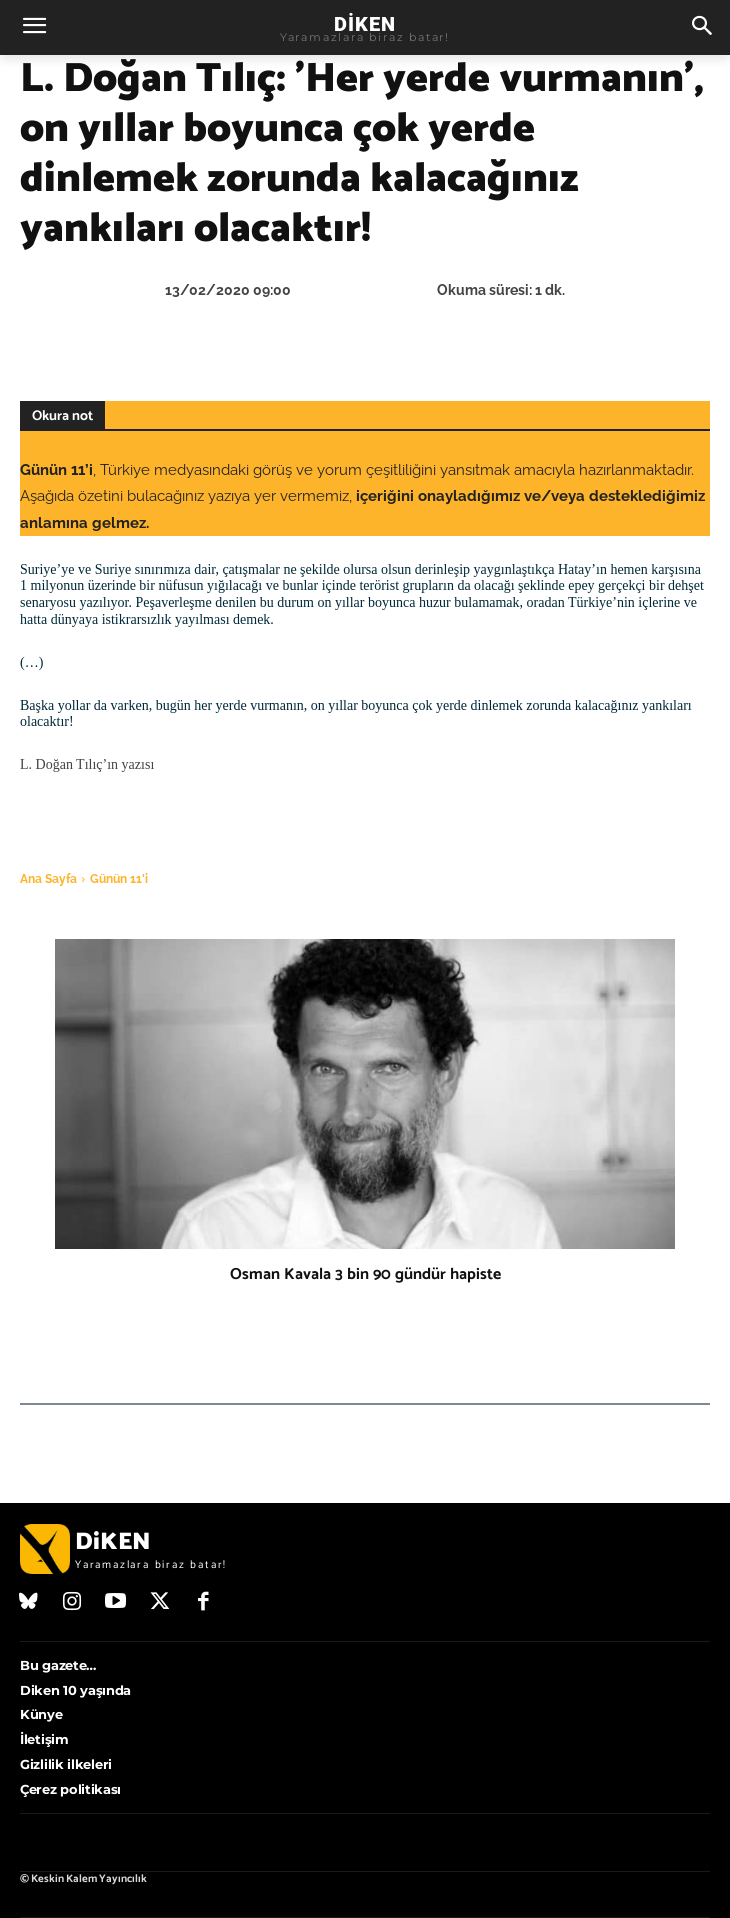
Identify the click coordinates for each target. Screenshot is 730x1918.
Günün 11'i (119, 879)
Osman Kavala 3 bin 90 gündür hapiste (365, 1274)
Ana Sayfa (48, 879)
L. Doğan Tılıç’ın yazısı (87, 764)
